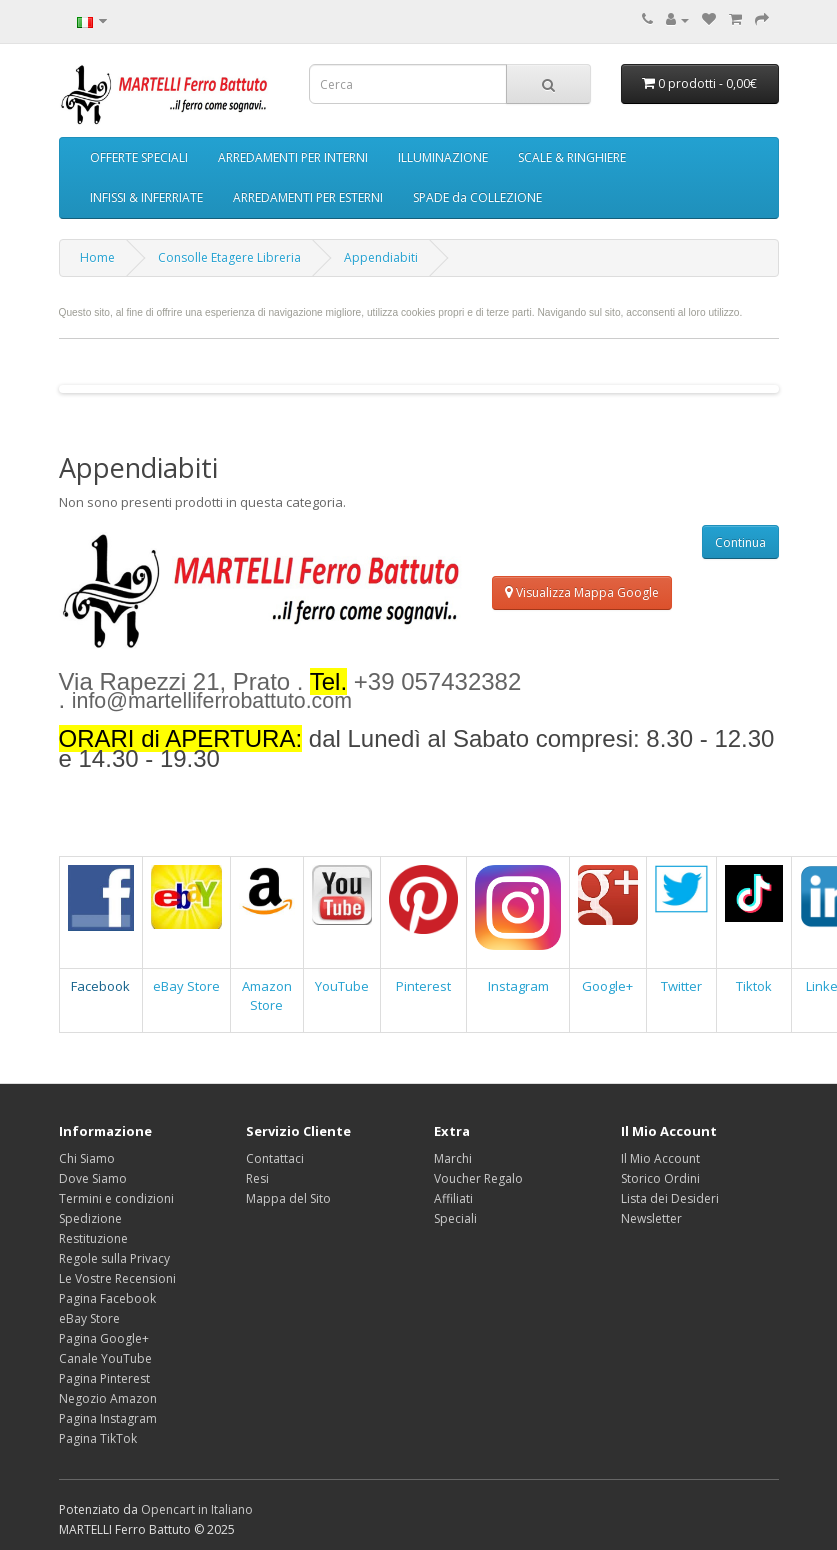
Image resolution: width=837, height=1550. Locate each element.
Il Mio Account (660, 1158)
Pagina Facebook (107, 1298)
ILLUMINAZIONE (443, 157)
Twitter (681, 986)
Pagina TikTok (98, 1438)
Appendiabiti (381, 257)
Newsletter (651, 1218)
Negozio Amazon (108, 1398)
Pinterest (423, 986)
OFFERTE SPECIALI (139, 157)
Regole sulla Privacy (114, 1258)
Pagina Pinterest (104, 1378)
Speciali (455, 1218)
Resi (257, 1178)
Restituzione (93, 1238)
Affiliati (453, 1198)
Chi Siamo (87, 1158)
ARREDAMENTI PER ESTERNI (308, 197)
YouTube (342, 986)
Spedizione (90, 1218)
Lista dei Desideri (670, 1198)
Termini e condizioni (116, 1198)
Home (97, 257)
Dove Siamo (93, 1178)
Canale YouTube (105, 1358)
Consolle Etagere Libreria (229, 257)
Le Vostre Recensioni (117, 1278)
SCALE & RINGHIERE (572, 157)
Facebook (100, 986)
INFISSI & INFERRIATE (146, 197)
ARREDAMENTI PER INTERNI (293, 157)
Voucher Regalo (478, 1178)
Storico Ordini (660, 1178)
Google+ (607, 986)
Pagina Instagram (108, 1418)
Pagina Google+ (104, 1338)
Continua (740, 542)
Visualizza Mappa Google (582, 592)
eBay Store (186, 986)
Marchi (453, 1158)
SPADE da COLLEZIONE (477, 197)
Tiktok (754, 986)
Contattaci (275, 1158)
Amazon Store (267, 995)
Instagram (518, 986)
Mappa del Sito (288, 1198)
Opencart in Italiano (197, 1509)
